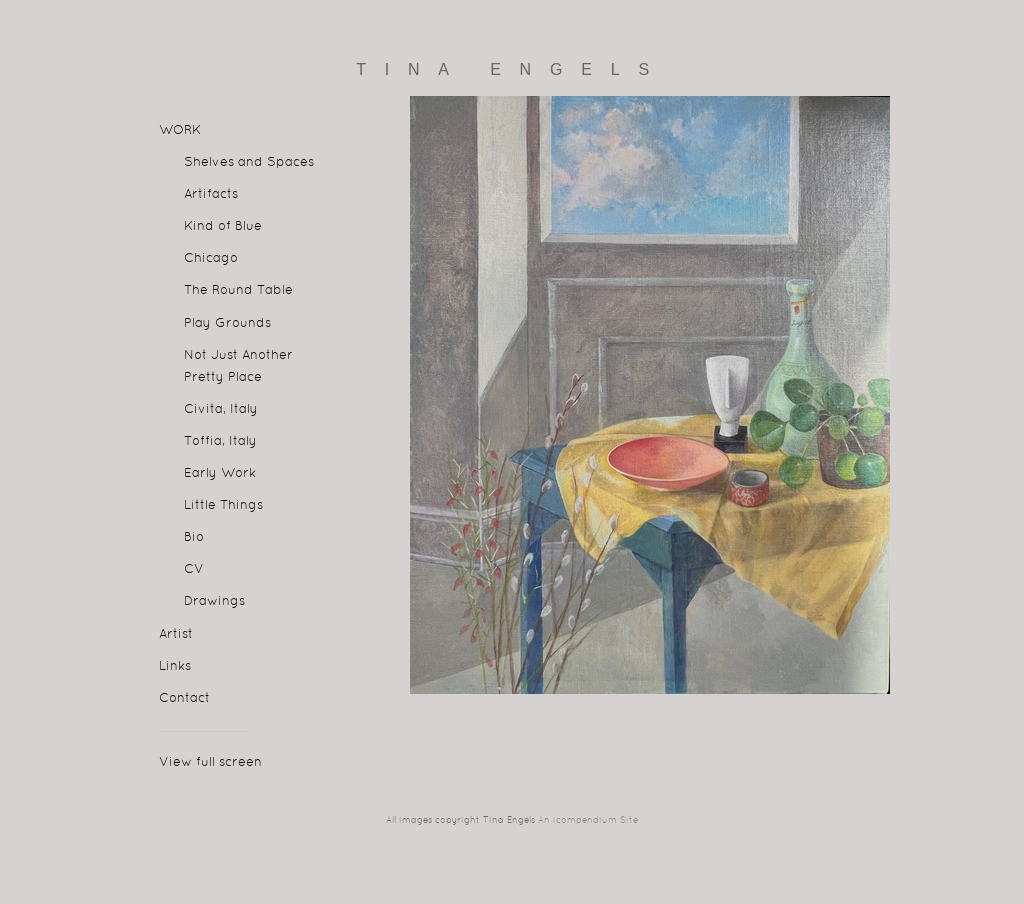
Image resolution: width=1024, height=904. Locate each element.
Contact (184, 699)
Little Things (223, 506)
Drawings (214, 602)
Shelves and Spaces (249, 163)
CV (194, 570)
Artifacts (211, 195)
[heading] (512, 70)
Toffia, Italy (220, 442)
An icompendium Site (588, 821)
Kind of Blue (223, 227)
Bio (194, 538)
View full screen (210, 763)
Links (175, 667)
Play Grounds (227, 324)
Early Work (220, 474)
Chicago (211, 259)
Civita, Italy (221, 410)
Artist (176, 635)
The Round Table (238, 291)
